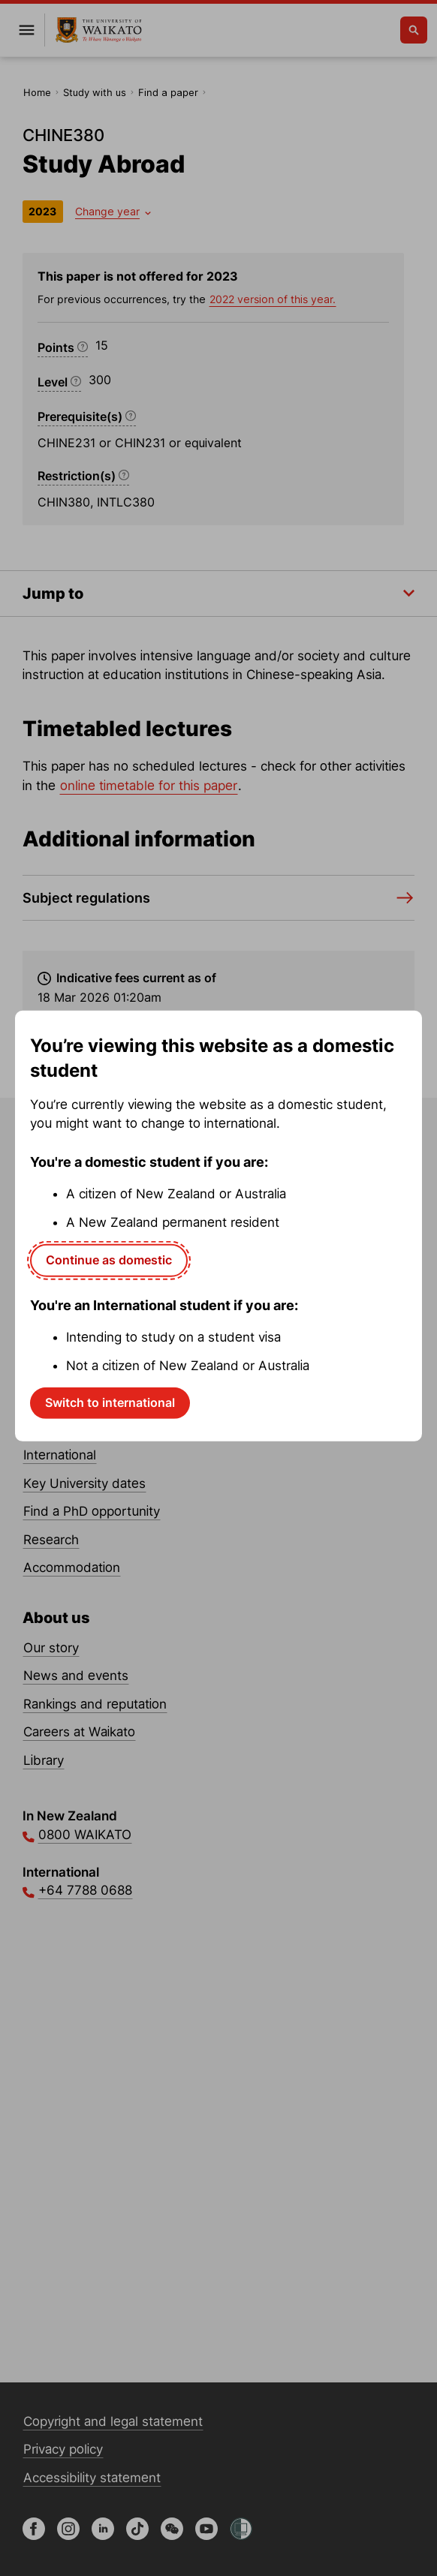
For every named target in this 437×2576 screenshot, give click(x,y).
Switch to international (110, 1402)
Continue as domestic (109, 1259)
